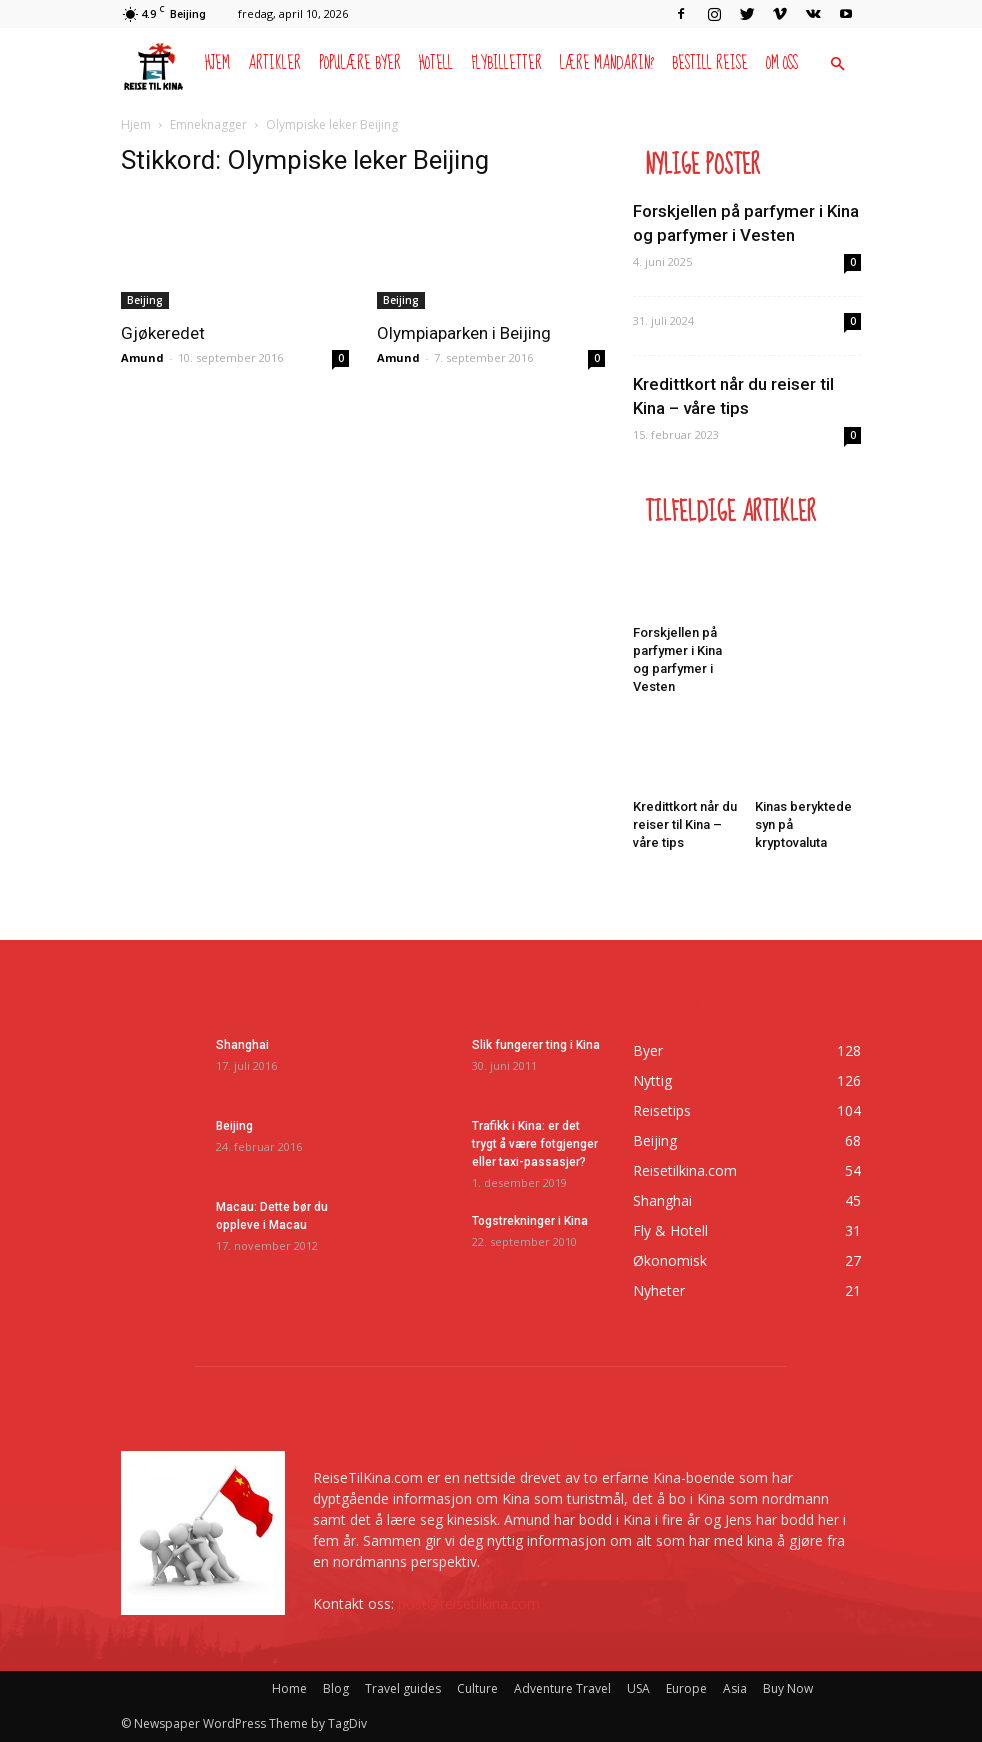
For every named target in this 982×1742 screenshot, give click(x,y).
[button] (837, 64)
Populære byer (360, 63)
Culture (477, 1688)
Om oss (782, 63)
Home (289, 1688)
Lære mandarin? (607, 63)
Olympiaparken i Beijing (464, 333)
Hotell (436, 63)
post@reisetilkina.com (469, 1603)
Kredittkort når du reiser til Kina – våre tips (685, 824)
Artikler (274, 63)
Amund (142, 357)
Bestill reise (710, 63)
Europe (686, 1688)
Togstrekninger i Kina (530, 1221)
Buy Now (788, 1688)
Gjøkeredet (163, 333)
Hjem (217, 63)
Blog (336, 1688)
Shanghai (242, 1045)
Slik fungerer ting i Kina (536, 1045)
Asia (735, 1688)
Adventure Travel (562, 1688)
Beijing (145, 300)
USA (638, 1688)
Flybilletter (506, 63)
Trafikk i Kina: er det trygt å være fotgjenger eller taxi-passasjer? (535, 1144)
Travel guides (403, 1688)
